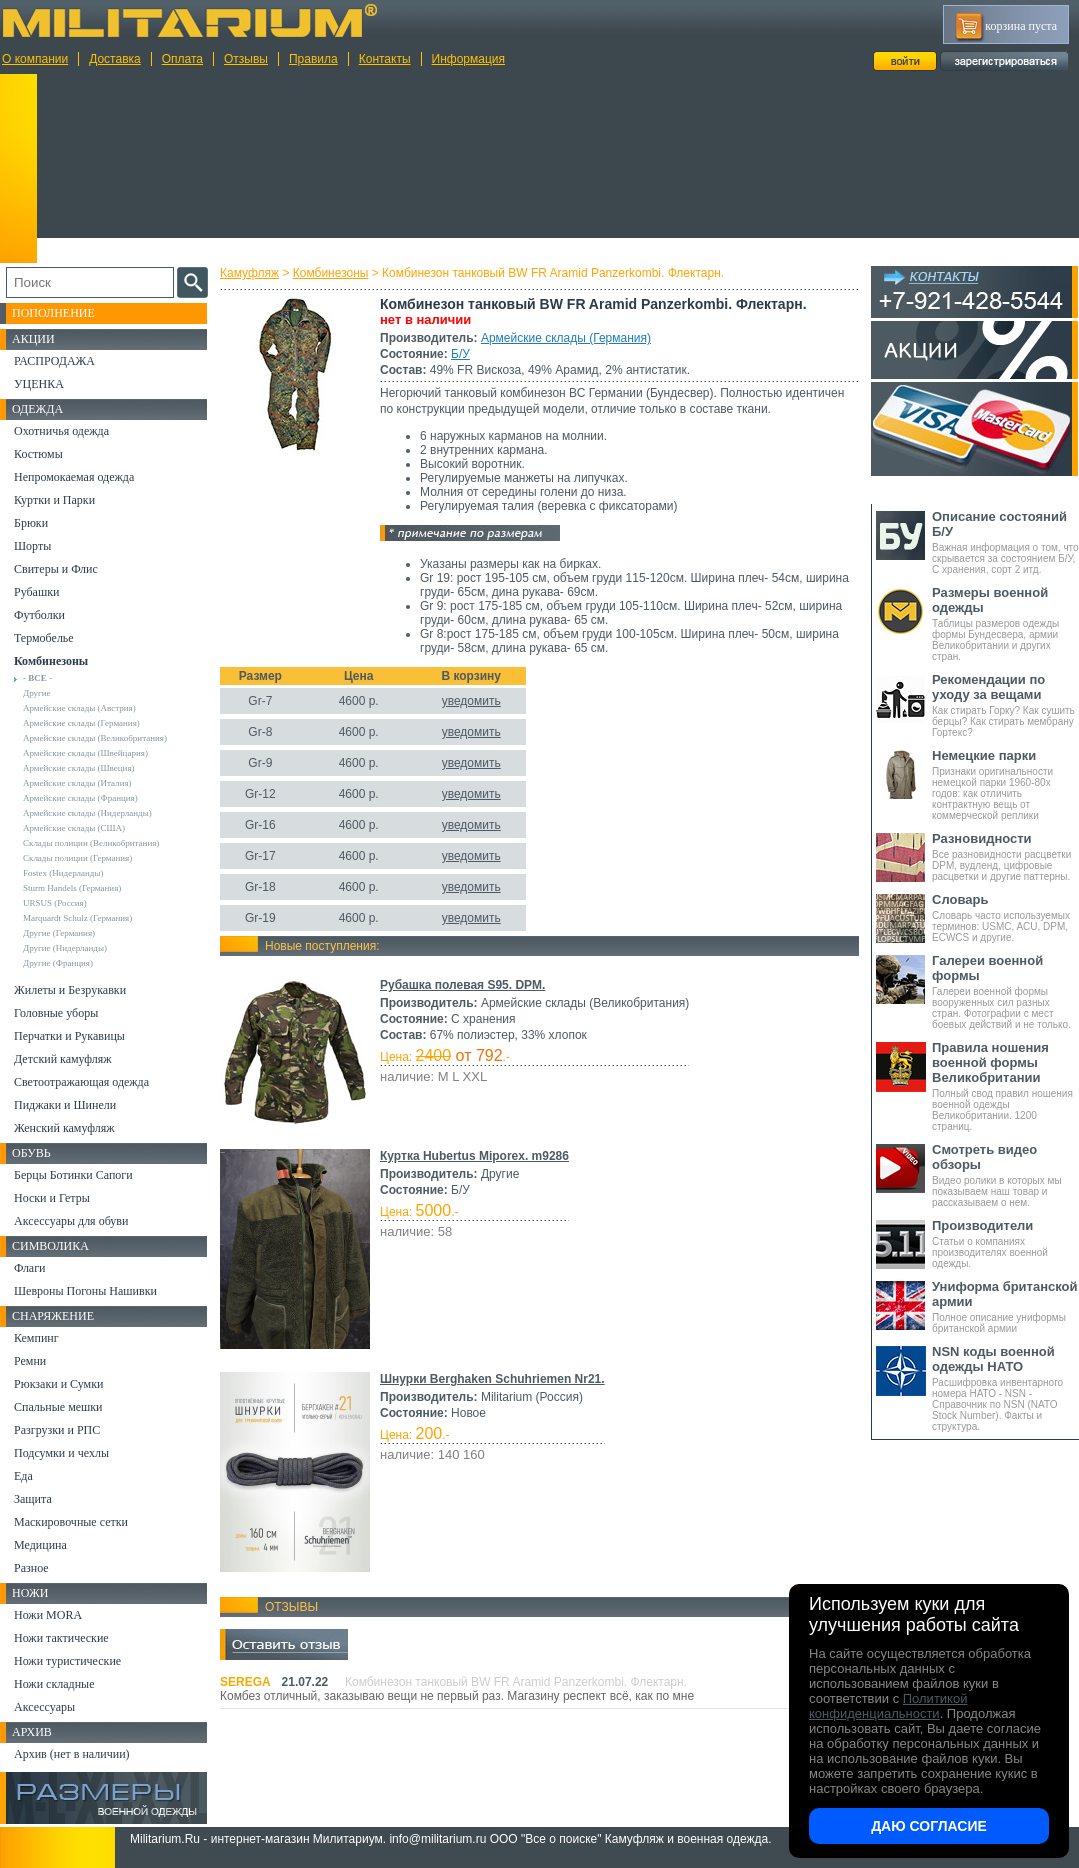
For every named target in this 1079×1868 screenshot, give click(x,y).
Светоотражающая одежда (81, 1082)
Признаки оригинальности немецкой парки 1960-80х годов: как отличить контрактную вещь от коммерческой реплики (1005, 784)
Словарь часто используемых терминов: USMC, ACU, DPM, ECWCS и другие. (1005, 917)
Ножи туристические (67, 1661)
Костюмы (38, 454)
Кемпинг (36, 1338)
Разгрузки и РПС (57, 1430)
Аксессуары (44, 1707)
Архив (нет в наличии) (72, 1754)
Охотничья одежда (61, 431)
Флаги (30, 1268)
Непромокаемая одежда (74, 477)
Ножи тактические (61, 1638)
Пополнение (53, 313)
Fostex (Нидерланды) (63, 873)
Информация (468, 59)
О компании (35, 59)
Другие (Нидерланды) (65, 948)
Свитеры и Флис (56, 569)
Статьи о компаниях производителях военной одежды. (1005, 1243)
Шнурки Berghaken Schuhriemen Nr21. (492, 1379)
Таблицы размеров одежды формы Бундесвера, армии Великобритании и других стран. (1005, 623)
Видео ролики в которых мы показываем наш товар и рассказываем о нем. (1005, 1175)
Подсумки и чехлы (61, 1453)
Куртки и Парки (54, 500)
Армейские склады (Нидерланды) (87, 813)
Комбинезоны (331, 273)
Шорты (32, 546)
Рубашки (36, 592)
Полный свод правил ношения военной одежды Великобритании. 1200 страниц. (1005, 1086)
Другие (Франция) (58, 963)
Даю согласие (929, 1826)
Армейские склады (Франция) (80, 798)
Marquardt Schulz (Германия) (77, 918)
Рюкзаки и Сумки (58, 1384)
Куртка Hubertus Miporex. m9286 (474, 1156)
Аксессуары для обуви (71, 1221)
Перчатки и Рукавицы (69, 1036)
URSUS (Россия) (55, 903)
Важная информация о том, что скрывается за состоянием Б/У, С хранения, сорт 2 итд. (1005, 542)
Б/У (460, 354)
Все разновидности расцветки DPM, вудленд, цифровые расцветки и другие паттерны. (1005, 856)
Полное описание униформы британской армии (1005, 1306)
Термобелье (44, 638)
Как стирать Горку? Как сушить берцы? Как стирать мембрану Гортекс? (1005, 705)
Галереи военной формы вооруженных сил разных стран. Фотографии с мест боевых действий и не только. (1005, 991)
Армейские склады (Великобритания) (95, 738)
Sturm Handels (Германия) (72, 888)
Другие (37, 693)
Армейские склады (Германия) (566, 338)
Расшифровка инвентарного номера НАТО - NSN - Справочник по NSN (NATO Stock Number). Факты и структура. (1005, 1388)
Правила (313, 59)
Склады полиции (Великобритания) (91, 843)
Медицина (40, 1545)
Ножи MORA (48, 1615)
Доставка (115, 59)
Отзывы (246, 59)
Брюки (31, 523)
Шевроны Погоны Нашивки (85, 1291)
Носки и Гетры (52, 1198)
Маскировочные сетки (71, 1522)
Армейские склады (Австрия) (79, 708)
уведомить (471, 701)
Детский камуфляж (63, 1059)
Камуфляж (249, 273)
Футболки (39, 615)
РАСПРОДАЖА (54, 361)
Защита (33, 1499)
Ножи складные (54, 1684)
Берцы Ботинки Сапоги (73, 1175)
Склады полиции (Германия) (77, 858)
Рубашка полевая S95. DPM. (462, 985)
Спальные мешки (58, 1407)
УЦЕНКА (39, 384)
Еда (23, 1476)
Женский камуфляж (64, 1128)
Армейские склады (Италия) (77, 783)
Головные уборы (56, 1013)
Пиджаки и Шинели (65, 1105)
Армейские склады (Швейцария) (85, 753)
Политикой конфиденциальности (888, 1706)
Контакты (385, 59)
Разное (31, 1568)
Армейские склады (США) (74, 828)
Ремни (30, 1361)
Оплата (182, 59)
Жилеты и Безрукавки (70, 990)
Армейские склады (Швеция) (79, 768)
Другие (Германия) (59, 933)
